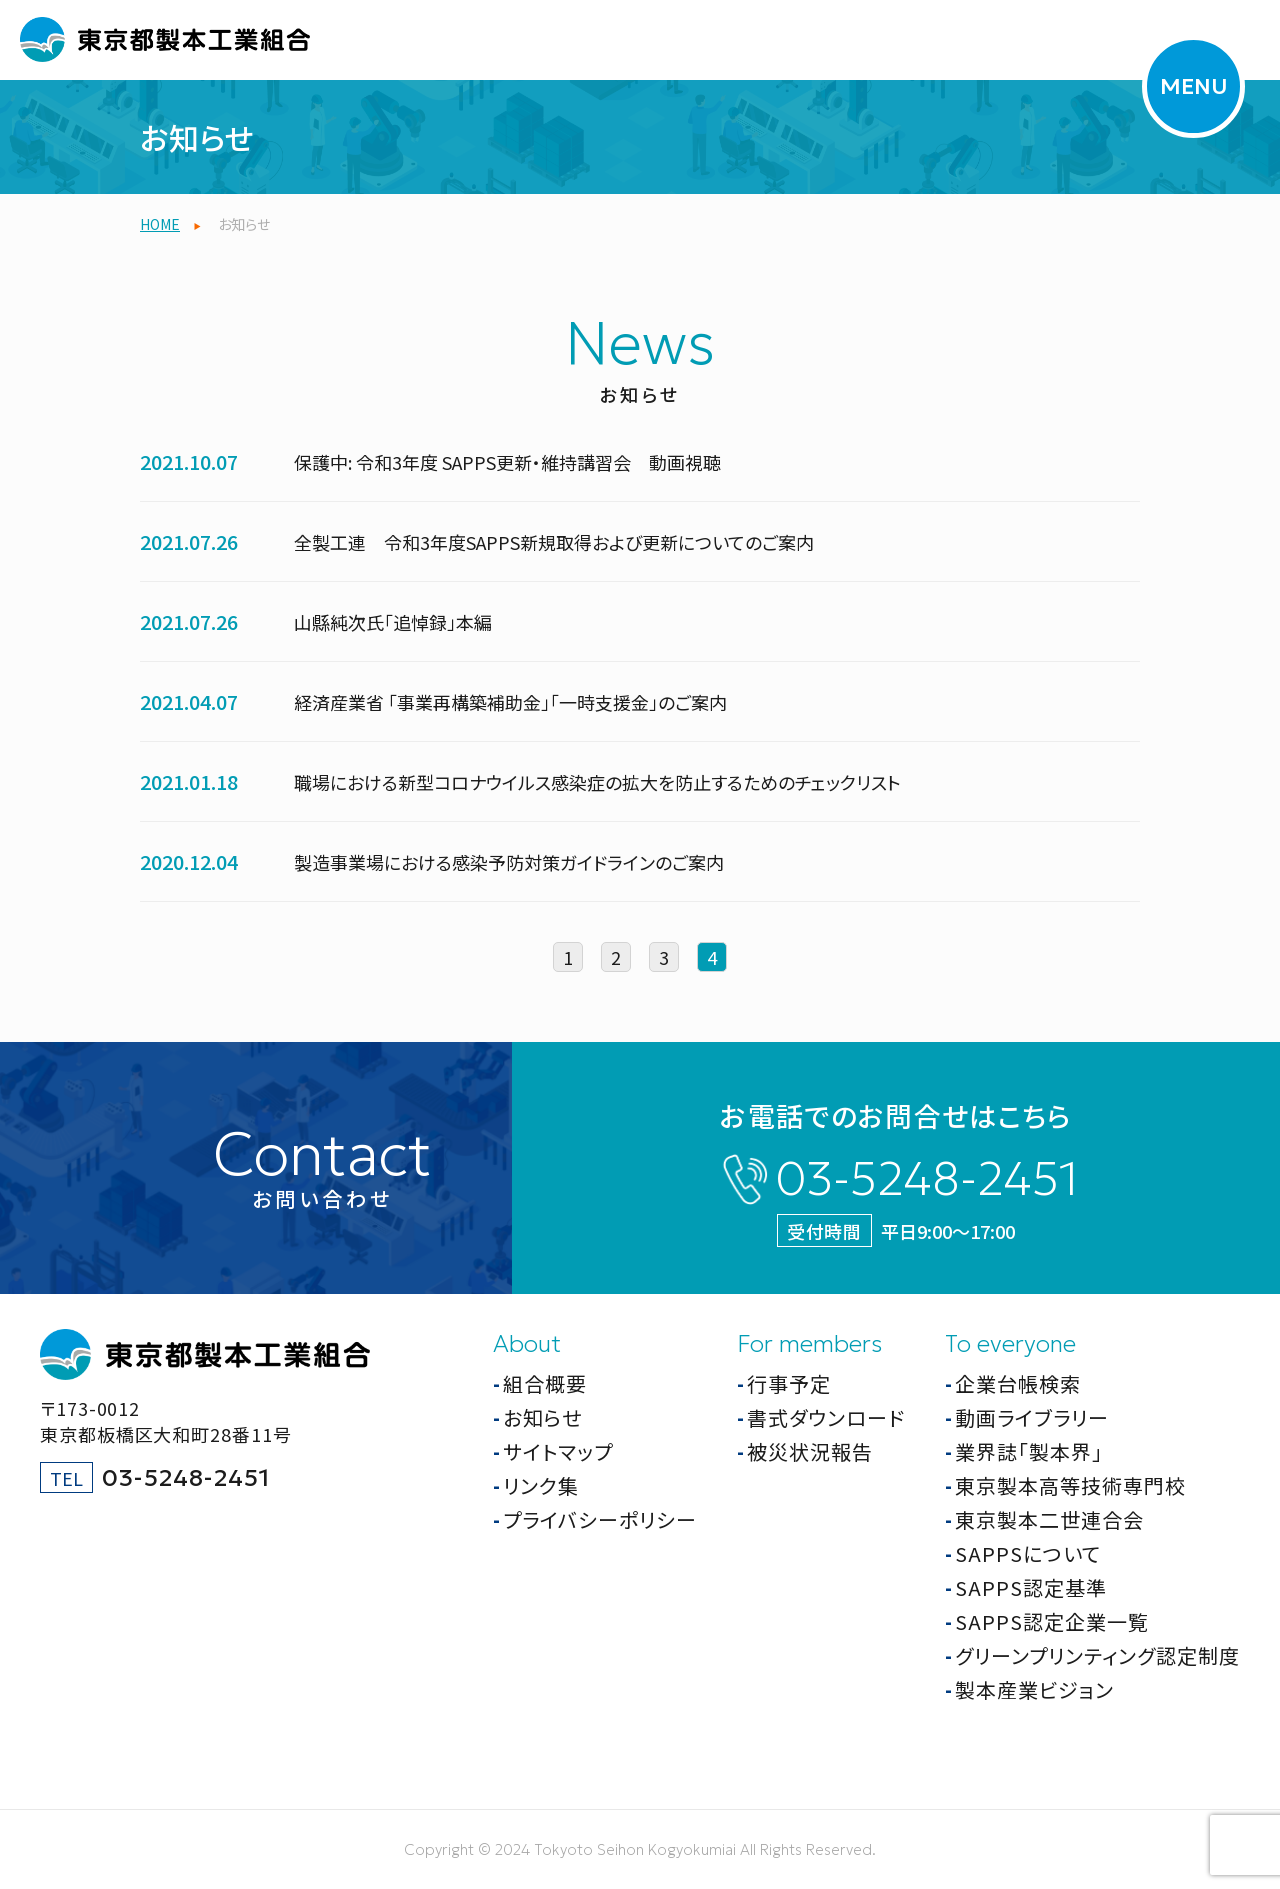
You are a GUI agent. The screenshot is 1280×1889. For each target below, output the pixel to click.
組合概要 (545, 1383)
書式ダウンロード (826, 1417)
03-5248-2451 (926, 1179)
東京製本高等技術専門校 (1070, 1485)
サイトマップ (558, 1451)
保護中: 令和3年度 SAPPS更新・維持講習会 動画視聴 (507, 462)
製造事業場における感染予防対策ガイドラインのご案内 (509, 862)
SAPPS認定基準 (1031, 1587)
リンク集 (541, 1485)
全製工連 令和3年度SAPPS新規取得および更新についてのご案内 (554, 542)
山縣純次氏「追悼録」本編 (393, 622)
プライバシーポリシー (600, 1519)
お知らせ (542, 1417)
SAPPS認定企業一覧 (1052, 1621)
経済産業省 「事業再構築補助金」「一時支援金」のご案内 (510, 702)
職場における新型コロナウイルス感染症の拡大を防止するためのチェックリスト (597, 782)
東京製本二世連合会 (1049, 1519)
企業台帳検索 (1018, 1383)
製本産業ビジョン (1034, 1689)
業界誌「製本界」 (1029, 1451)
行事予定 (789, 1383)
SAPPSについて (1028, 1553)
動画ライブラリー (1032, 1417)
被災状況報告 (810, 1451)
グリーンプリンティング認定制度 (1097, 1655)
